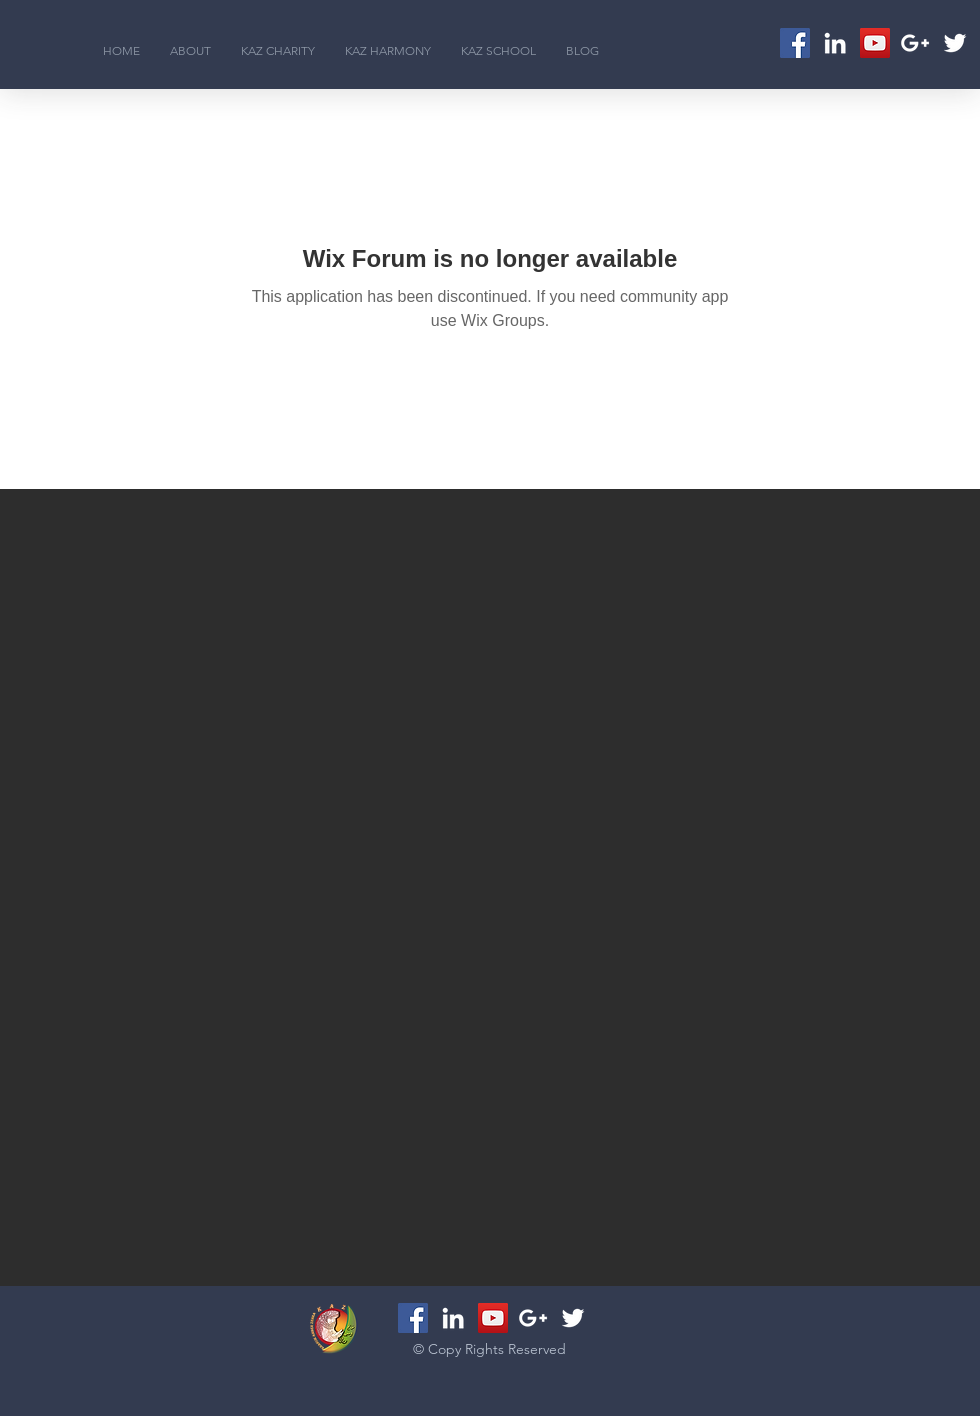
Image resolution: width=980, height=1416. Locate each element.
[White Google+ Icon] (915, 43)
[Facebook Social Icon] (795, 43)
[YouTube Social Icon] (875, 43)
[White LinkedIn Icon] (835, 43)
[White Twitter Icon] (955, 43)
